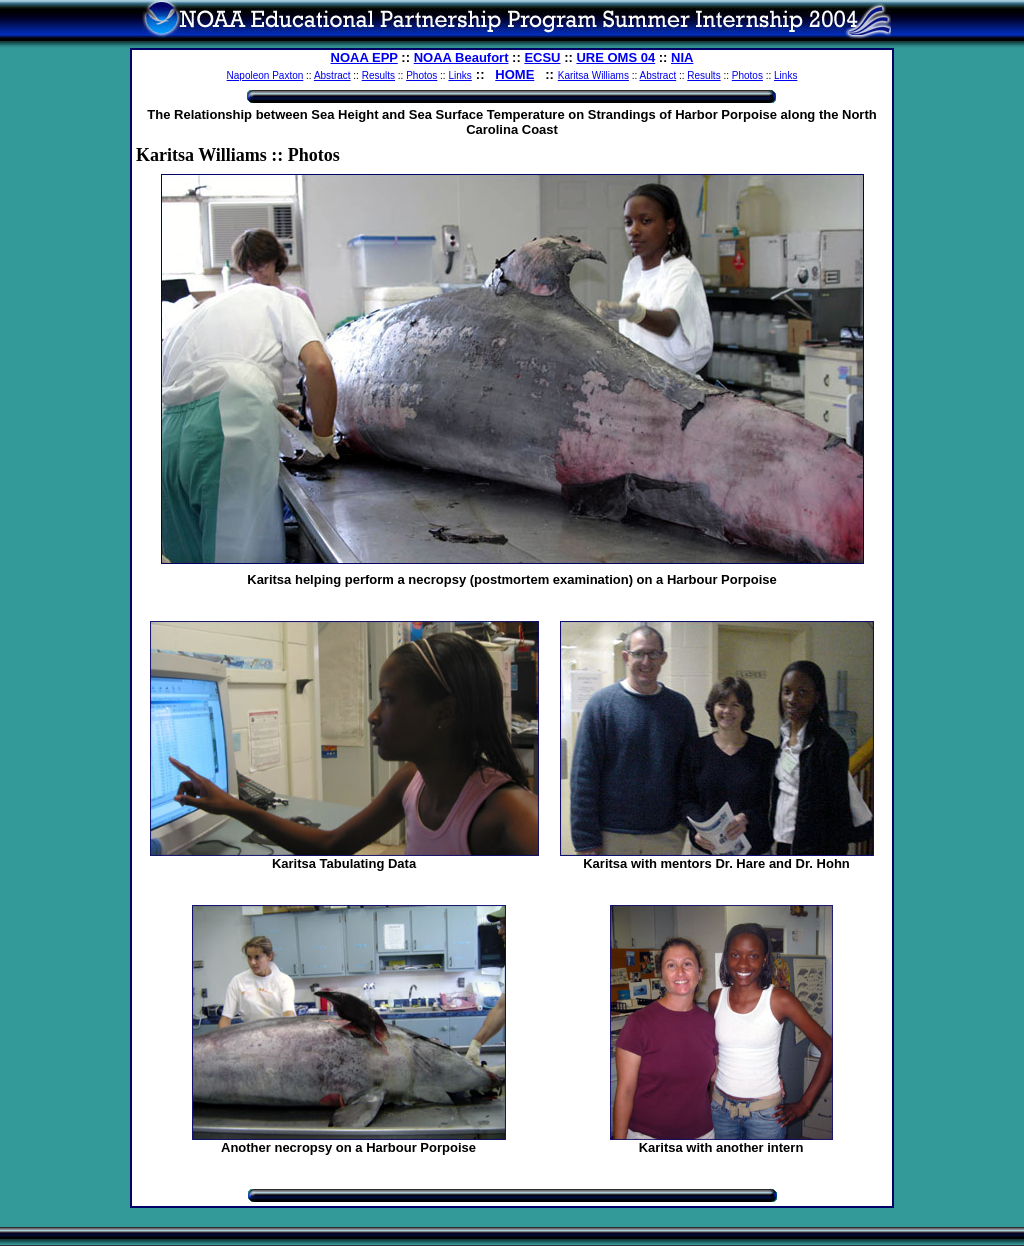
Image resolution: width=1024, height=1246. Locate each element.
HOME (514, 74)
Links (459, 75)
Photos (421, 75)
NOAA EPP (364, 57)
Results (378, 75)
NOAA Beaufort (461, 57)
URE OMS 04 (615, 57)
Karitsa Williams (593, 75)
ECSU (542, 57)
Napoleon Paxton (265, 75)
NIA (682, 57)
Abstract (332, 75)
